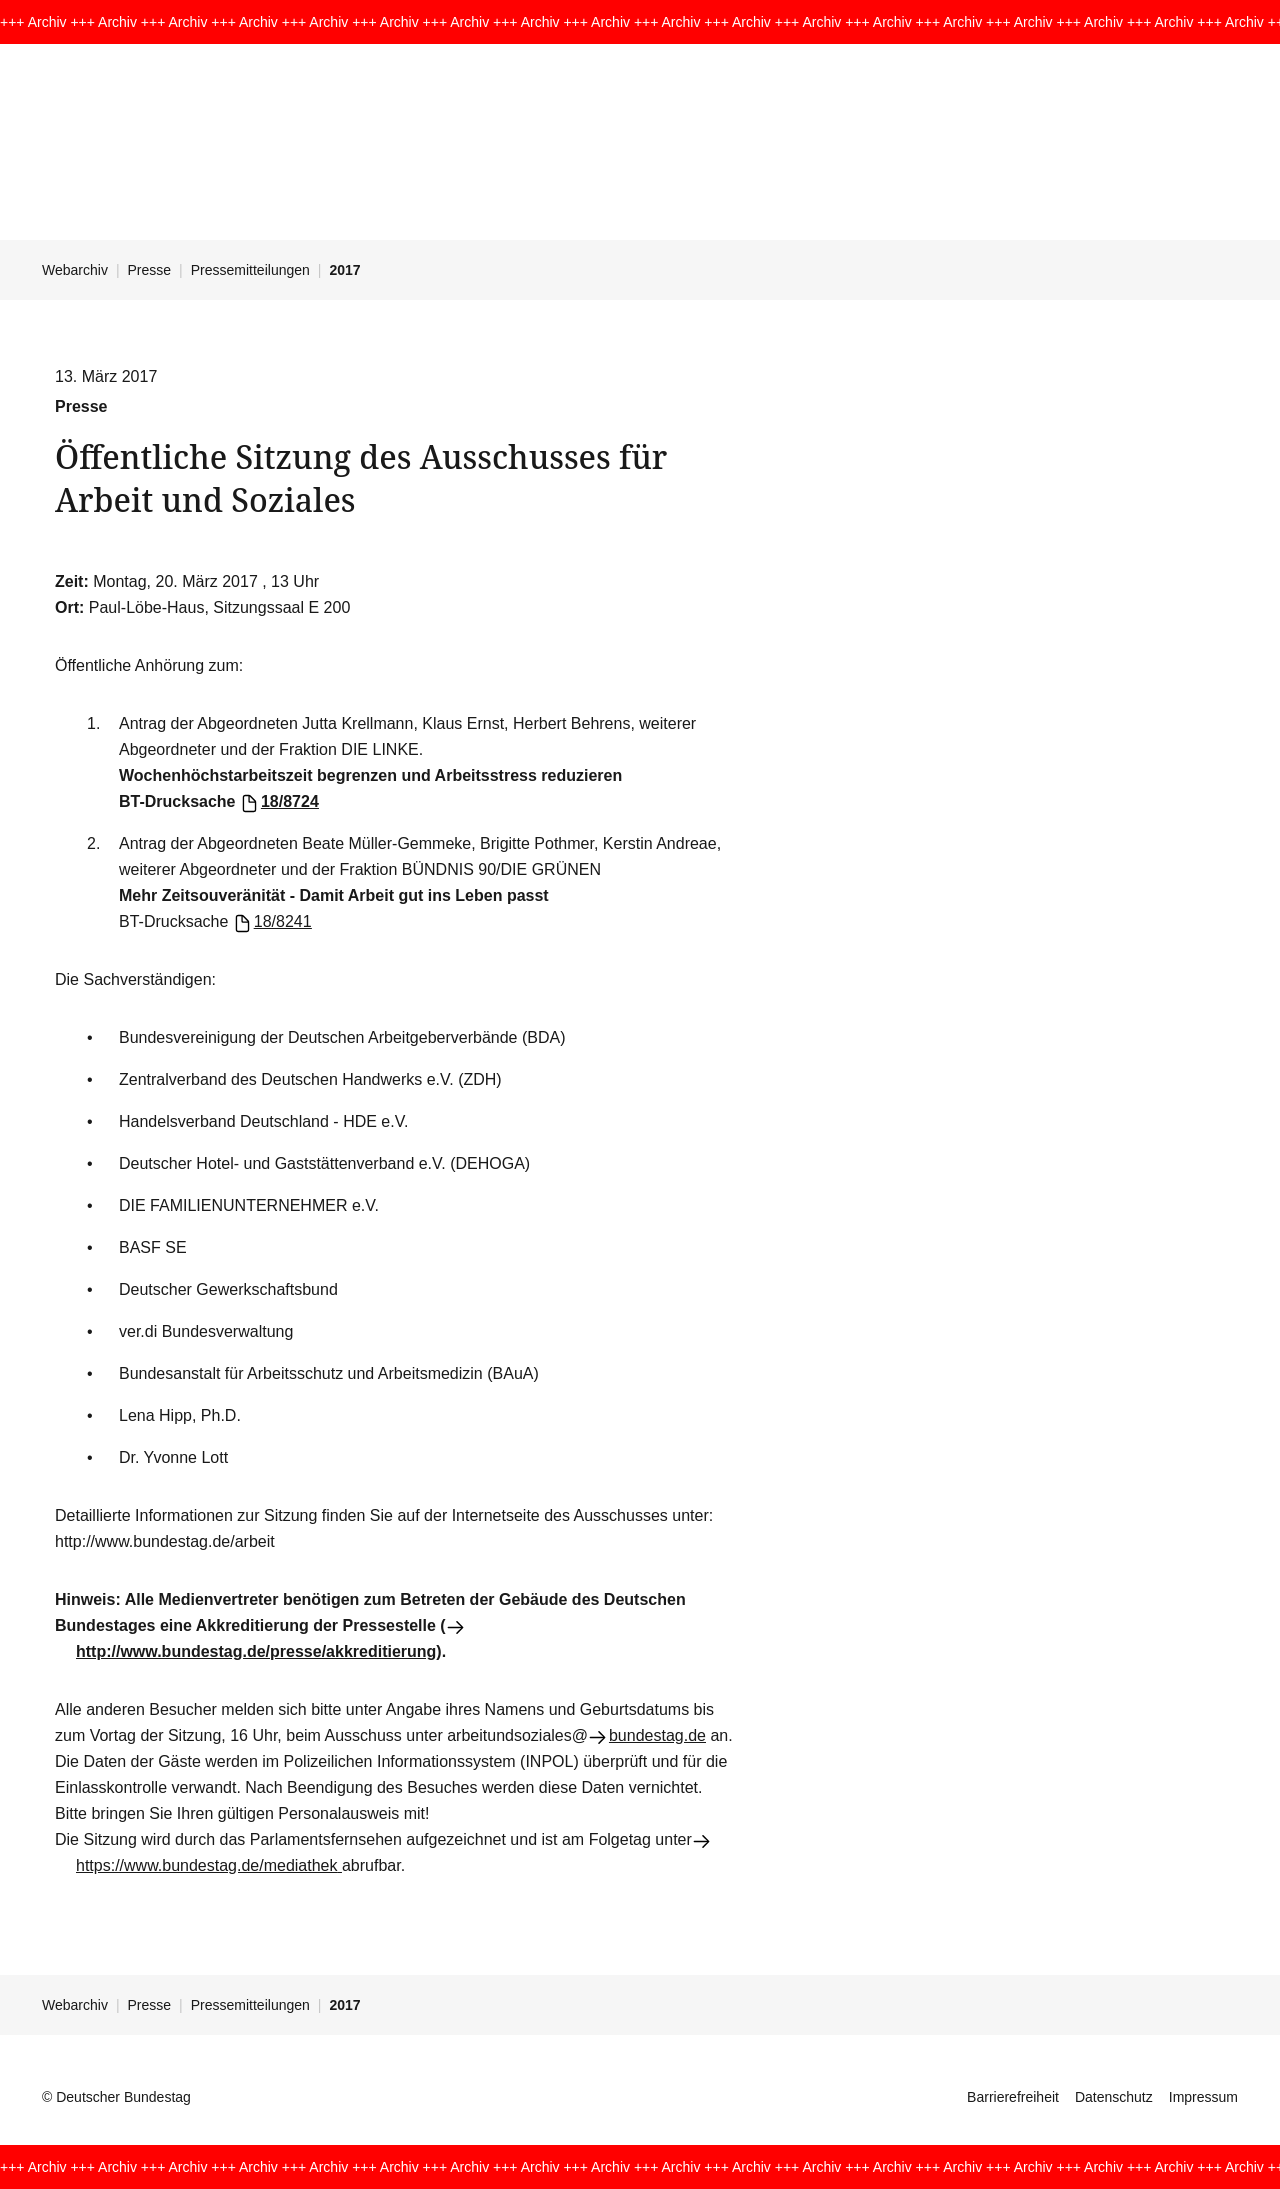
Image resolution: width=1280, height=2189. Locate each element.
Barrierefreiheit (1013, 2097)
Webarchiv (75, 270)
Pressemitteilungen (250, 270)
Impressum (1203, 2097)
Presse (150, 270)
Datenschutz (1114, 2097)
